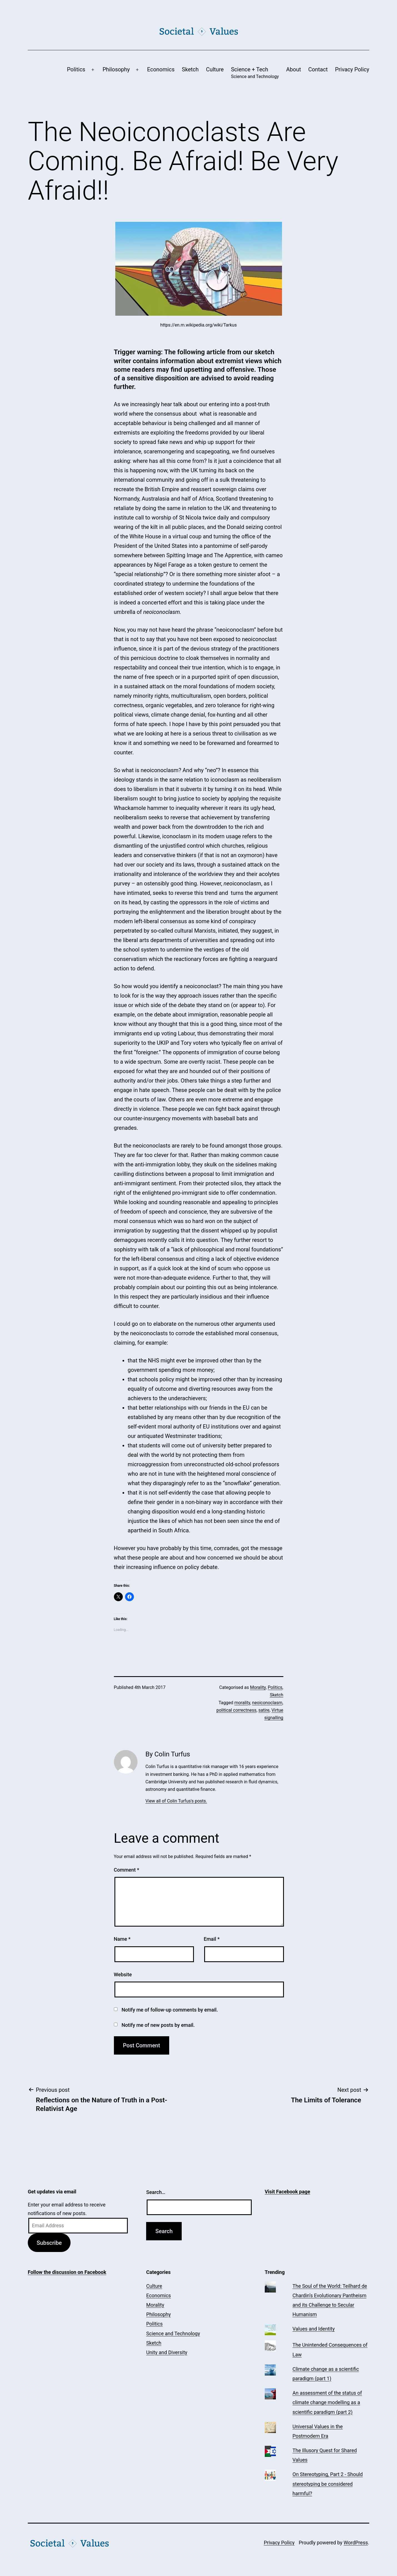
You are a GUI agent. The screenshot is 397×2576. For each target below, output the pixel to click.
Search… (155, 2192)
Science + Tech (255, 73)
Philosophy (116, 69)
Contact (318, 69)
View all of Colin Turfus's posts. (176, 1801)
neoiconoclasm (267, 1702)
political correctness (236, 1710)
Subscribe (49, 2242)
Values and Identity (314, 2329)
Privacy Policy (352, 69)
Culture (215, 69)
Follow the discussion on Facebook (67, 2272)
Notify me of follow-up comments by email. (169, 2010)
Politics (76, 69)
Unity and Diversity (166, 2352)
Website (123, 1974)
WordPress (356, 2542)
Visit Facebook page (287, 2192)
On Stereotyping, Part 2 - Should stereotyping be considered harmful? (328, 2483)
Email (211, 1939)
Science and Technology (173, 2333)
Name (122, 1939)
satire (263, 1710)
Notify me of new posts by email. (157, 2025)
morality (242, 1702)
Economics (161, 69)
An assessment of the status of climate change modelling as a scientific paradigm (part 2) (327, 2402)
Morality (258, 1687)
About (293, 69)
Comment (126, 1870)
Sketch (190, 69)
